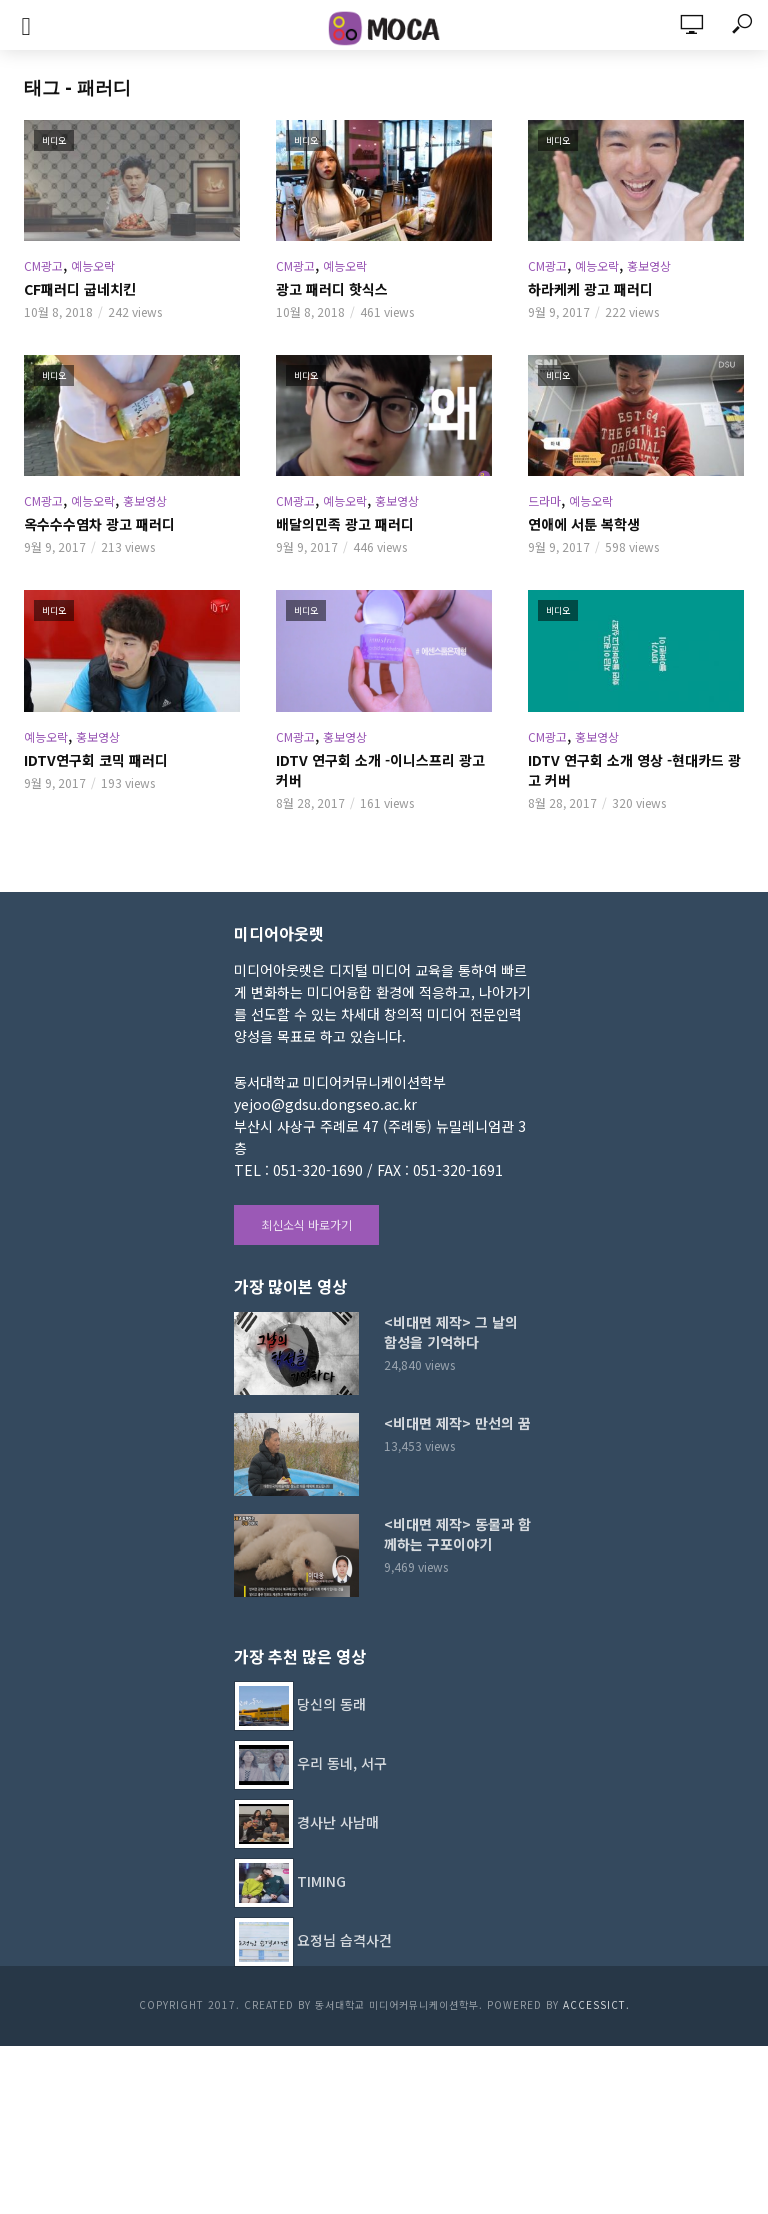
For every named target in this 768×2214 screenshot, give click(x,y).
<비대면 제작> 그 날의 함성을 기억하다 (451, 1332)
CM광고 (43, 265)
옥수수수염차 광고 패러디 (99, 524)
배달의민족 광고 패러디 (345, 524)
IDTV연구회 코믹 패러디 (96, 760)
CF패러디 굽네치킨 (80, 289)
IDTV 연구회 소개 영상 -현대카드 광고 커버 (634, 770)
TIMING (321, 1880)
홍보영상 (649, 265)
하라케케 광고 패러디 (590, 289)
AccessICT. (596, 2004)
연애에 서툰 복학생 (584, 524)
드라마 (544, 500)
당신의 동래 (331, 1703)
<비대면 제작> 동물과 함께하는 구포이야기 (457, 1534)
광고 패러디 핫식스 (332, 289)
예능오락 (93, 265)
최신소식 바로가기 (306, 1224)
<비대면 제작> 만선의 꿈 (457, 1423)
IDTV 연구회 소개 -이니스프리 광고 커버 (380, 770)
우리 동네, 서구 (342, 1762)
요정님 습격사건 (344, 1939)
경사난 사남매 (338, 1821)
